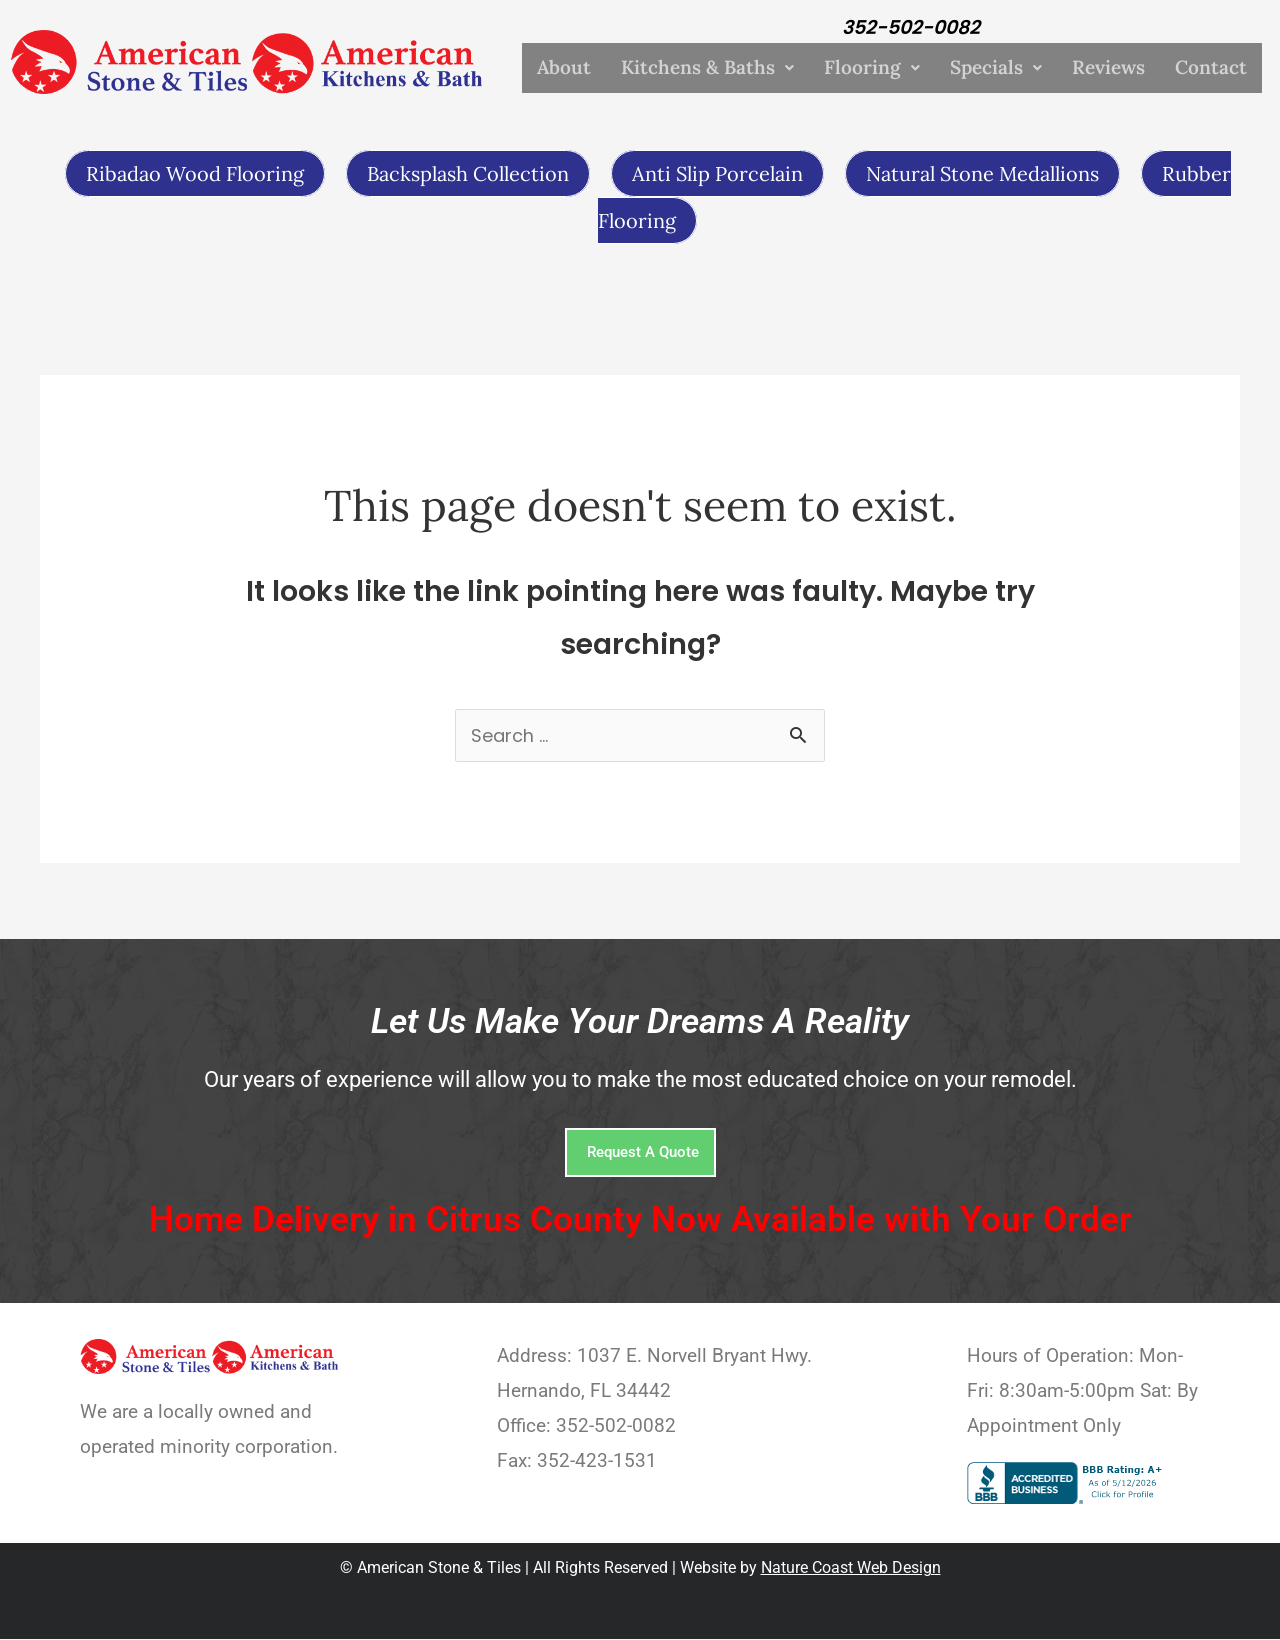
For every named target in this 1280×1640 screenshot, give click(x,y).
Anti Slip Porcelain (717, 173)
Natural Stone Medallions (982, 173)
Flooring (872, 68)
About (564, 68)
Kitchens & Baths (707, 68)
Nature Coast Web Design (851, 1569)
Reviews (1108, 68)
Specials (996, 68)
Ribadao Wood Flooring (195, 173)
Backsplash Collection (468, 173)
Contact (1211, 68)
